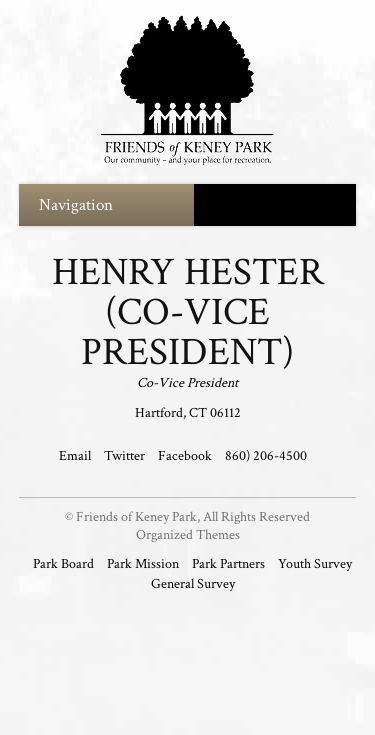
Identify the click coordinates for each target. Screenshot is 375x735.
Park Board (63, 564)
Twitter (126, 456)
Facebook (186, 456)
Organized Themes (188, 535)
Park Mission (143, 564)
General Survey (193, 584)
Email (76, 456)
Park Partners (228, 564)
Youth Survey (315, 564)
